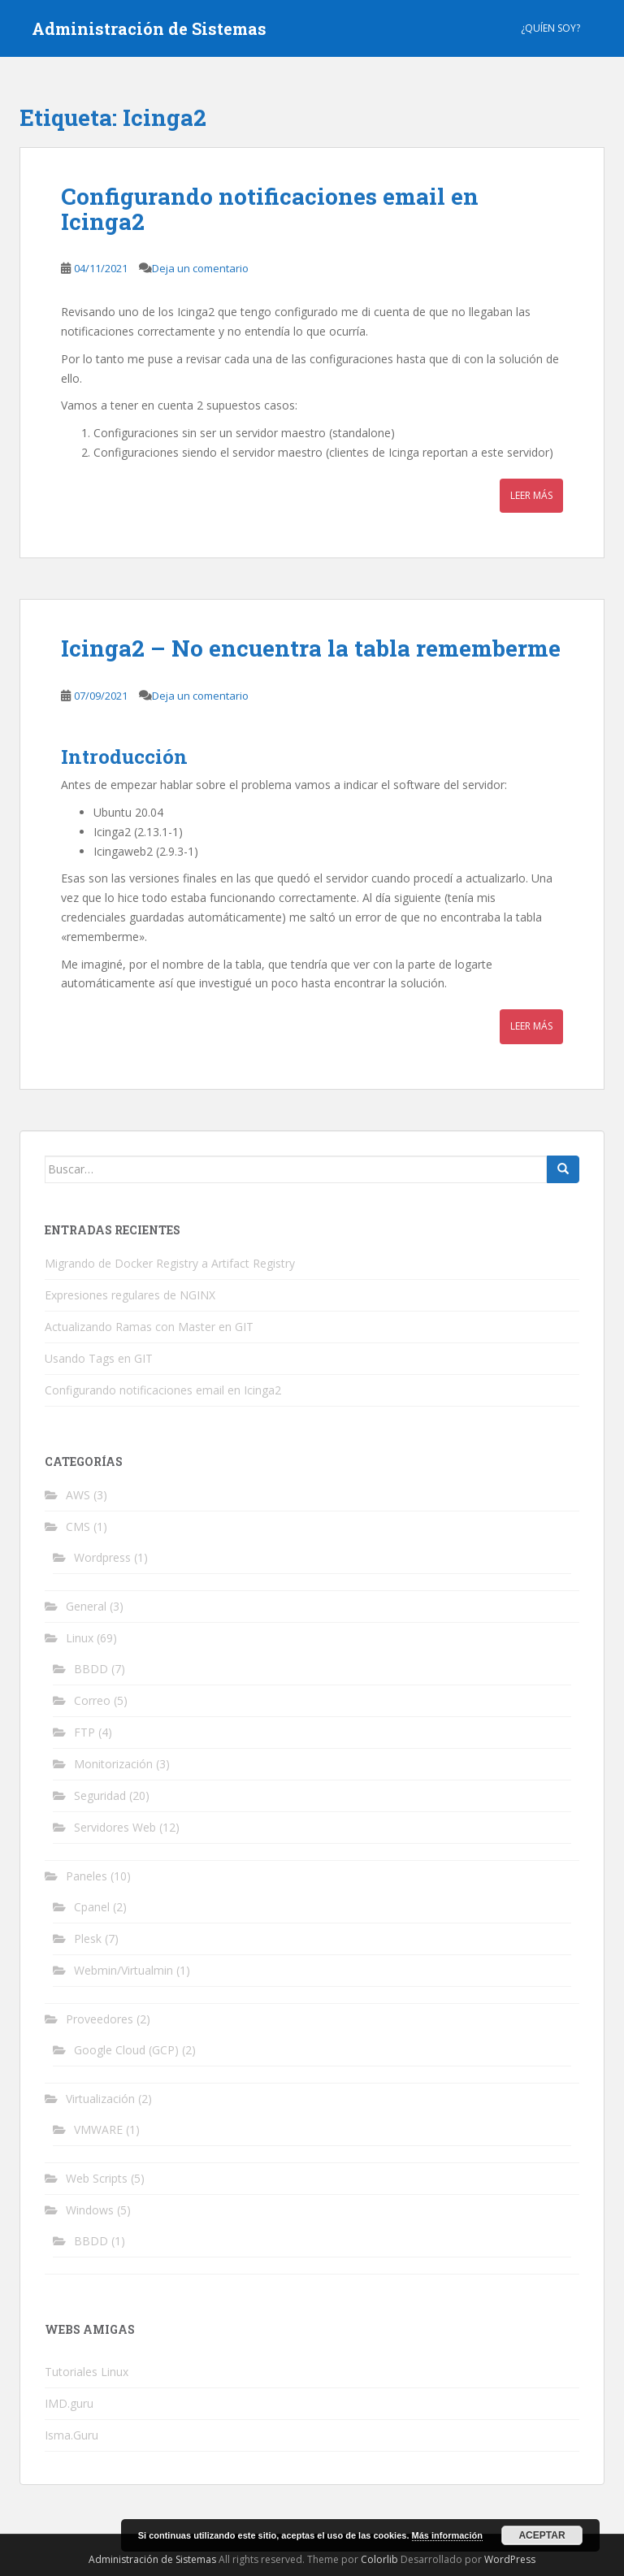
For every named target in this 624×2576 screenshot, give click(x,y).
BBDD (91, 1668)
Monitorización (113, 1764)
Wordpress (102, 1557)
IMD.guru (69, 2403)
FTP (84, 1732)
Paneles (86, 1876)
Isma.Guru (71, 2435)
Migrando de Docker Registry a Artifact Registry (170, 1263)
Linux (79, 1638)
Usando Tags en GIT (99, 1358)
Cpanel (92, 1907)
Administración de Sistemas (149, 28)
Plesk (88, 1938)
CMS (78, 1526)
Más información (447, 2535)
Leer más (531, 495)
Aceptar (541, 2535)
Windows (90, 2210)
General (86, 1606)
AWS (78, 1495)
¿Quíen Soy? (550, 28)
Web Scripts (97, 2178)
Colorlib (379, 2559)
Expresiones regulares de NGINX (130, 1295)
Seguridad (100, 1795)
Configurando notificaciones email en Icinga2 (270, 208)
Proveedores (99, 2019)
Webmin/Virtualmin (123, 1970)
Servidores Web (115, 1827)
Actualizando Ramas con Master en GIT (149, 1326)
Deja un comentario (200, 268)
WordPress (509, 2559)
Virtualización (100, 2098)
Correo (92, 1700)
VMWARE (98, 2129)
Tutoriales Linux (86, 2371)
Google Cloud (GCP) (126, 2050)
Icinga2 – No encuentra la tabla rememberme (311, 648)
